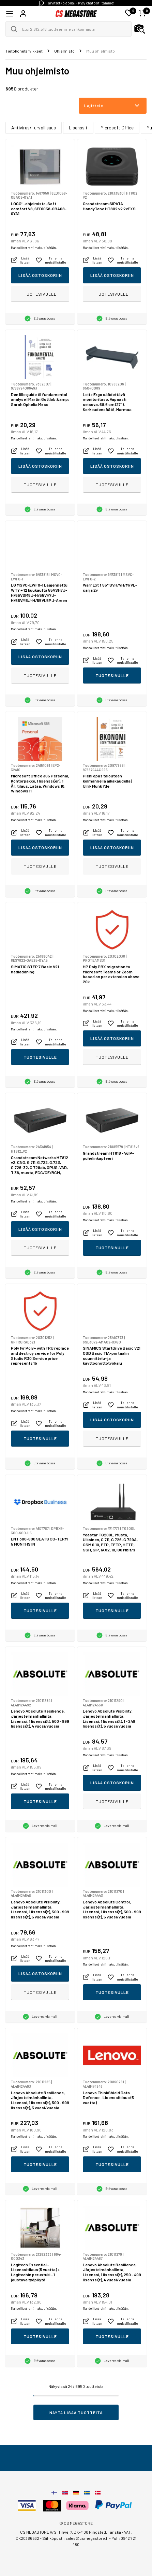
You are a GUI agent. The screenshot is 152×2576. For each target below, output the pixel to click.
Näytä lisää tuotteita (76, 2412)
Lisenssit (78, 127)
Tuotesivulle (40, 294)
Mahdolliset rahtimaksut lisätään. (34, 248)
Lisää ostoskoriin (40, 275)
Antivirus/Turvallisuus (33, 127)
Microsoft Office (117, 127)
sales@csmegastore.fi (86, 2538)
